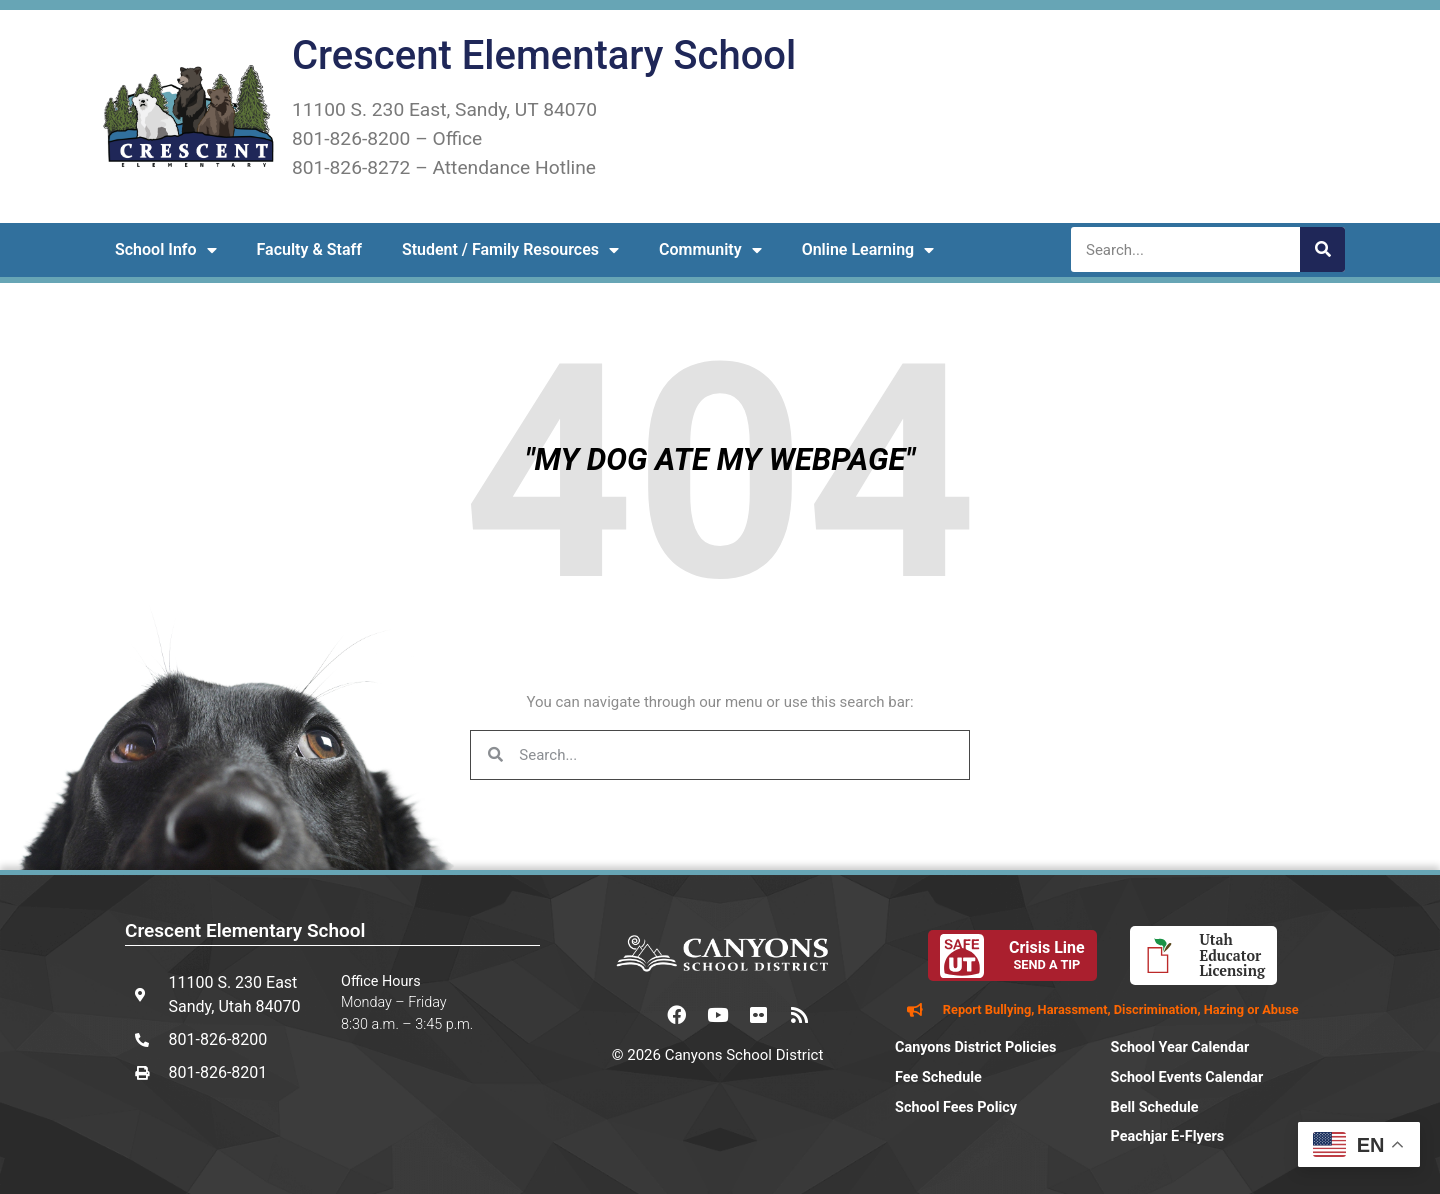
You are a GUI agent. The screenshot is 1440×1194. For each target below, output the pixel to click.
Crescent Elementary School (544, 55)
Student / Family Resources (510, 250)
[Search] (1322, 249)
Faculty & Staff (309, 249)
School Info (166, 250)
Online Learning (868, 250)
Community (710, 250)
